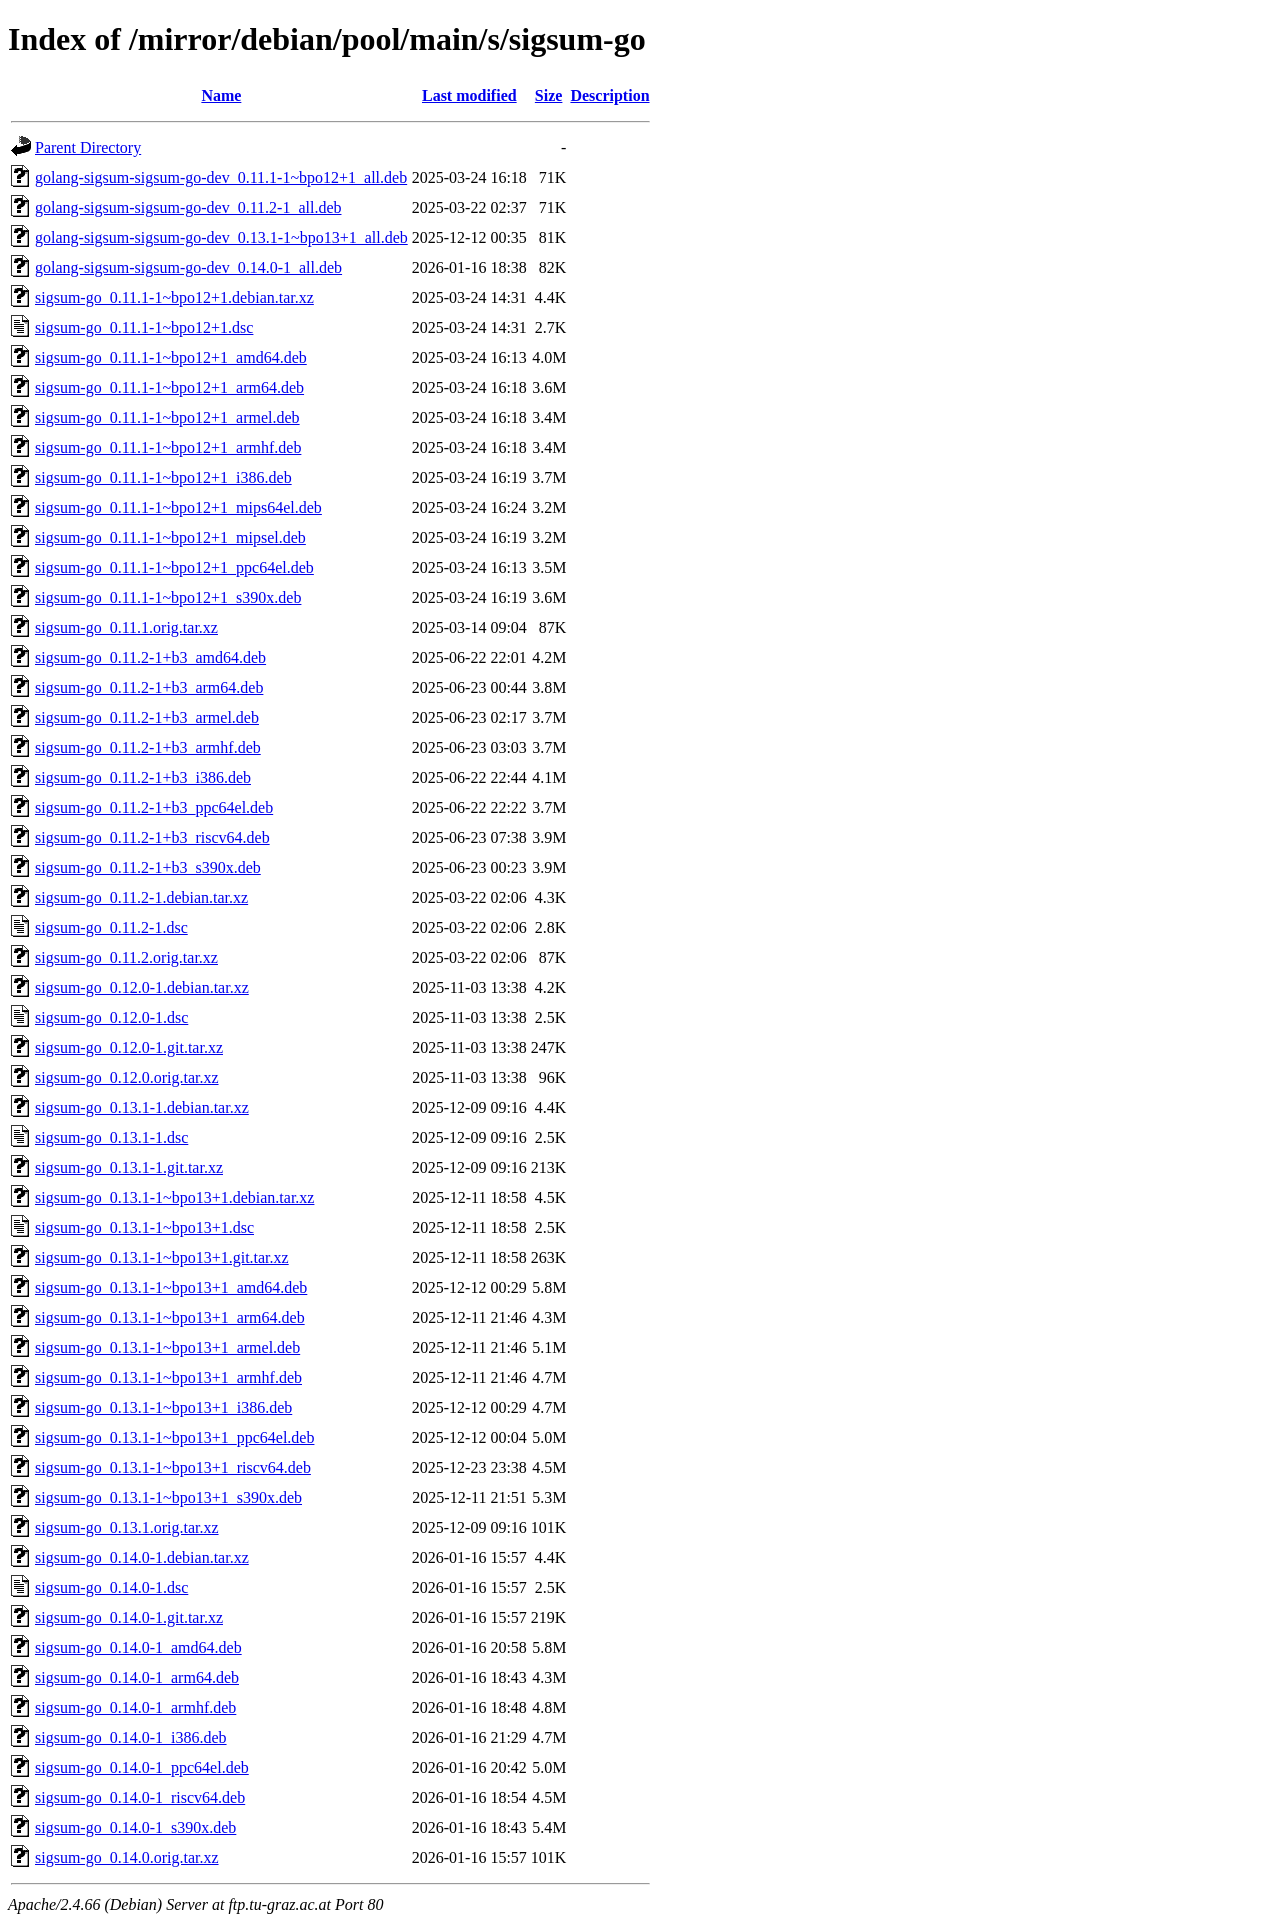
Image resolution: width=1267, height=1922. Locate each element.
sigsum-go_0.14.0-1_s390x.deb (135, 1827)
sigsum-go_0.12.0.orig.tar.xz (127, 1077)
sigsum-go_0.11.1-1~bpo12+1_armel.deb (167, 417)
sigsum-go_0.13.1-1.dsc (111, 1137)
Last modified (469, 95)
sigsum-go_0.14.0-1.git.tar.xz (129, 1617)
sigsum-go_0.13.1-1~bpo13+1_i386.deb (163, 1407)
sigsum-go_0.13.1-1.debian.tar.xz (142, 1107)
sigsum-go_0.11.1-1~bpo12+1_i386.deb (163, 477)
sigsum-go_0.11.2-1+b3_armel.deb (147, 717)
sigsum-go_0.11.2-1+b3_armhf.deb (148, 747)
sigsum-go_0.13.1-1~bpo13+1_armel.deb (167, 1347)
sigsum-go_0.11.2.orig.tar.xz (126, 957)
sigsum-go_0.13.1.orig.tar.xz (127, 1527)
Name (221, 95)
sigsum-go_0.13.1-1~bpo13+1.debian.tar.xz (174, 1197)
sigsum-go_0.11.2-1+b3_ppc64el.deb (154, 807)
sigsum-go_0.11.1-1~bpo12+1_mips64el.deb (178, 507)
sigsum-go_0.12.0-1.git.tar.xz (129, 1047)
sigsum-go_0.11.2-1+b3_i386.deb (143, 777)
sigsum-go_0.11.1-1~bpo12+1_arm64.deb (169, 387)
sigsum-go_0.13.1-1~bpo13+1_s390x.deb (168, 1497)
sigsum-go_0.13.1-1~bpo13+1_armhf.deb (168, 1377)
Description (609, 95)
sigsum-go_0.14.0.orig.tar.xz (127, 1857)
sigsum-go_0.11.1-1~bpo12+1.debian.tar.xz (174, 297)
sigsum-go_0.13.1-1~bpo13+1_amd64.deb (171, 1287)
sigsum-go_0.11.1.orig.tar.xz (126, 627)
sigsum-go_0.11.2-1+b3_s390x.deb (148, 867)
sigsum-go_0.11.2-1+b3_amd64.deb (150, 657)
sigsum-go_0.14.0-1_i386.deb (131, 1737)
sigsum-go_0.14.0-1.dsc (111, 1587)
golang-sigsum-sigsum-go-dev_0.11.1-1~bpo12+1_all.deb (221, 177)
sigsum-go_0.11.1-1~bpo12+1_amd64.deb (171, 357)
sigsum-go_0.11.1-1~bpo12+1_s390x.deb (168, 597)
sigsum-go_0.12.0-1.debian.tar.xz (142, 987)
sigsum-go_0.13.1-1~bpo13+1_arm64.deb (170, 1317)
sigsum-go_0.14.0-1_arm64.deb (137, 1677)
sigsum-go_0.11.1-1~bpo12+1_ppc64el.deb (174, 567)
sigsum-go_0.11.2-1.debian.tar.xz (141, 897)
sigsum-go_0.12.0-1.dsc (111, 1017)
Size (549, 95)
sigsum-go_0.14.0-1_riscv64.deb (140, 1797)
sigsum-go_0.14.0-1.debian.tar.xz (142, 1557)
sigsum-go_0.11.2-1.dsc (111, 927)
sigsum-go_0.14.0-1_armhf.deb (135, 1707)
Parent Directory (88, 147)
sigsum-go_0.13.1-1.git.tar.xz (129, 1167)
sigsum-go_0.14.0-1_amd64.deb (138, 1647)
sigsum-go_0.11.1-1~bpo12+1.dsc (144, 327)
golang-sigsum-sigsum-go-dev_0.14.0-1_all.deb (188, 267)
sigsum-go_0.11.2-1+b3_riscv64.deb (152, 837)
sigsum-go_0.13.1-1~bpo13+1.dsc (144, 1227)
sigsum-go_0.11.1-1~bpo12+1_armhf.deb (168, 447)
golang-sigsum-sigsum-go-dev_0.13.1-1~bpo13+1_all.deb (221, 237)
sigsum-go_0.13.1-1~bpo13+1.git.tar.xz (162, 1257)
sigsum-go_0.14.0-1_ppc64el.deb (142, 1767)
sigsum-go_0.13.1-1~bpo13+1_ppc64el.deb (174, 1437)
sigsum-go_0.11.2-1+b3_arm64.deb (149, 687)
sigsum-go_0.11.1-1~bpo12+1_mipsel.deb (170, 537)
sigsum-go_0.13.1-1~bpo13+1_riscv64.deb (173, 1467)
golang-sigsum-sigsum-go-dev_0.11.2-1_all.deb (188, 207)
